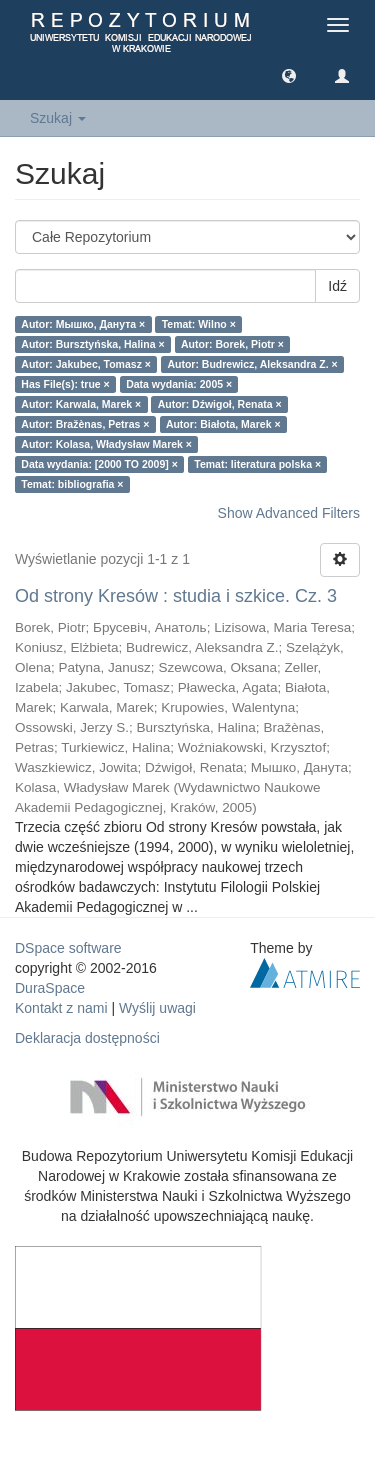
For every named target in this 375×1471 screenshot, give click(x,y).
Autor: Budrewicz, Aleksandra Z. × (252, 364)
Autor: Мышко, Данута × (83, 324)
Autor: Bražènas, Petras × (85, 424)
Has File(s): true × (65, 384)
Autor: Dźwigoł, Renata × (220, 404)
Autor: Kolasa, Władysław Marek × (106, 444)
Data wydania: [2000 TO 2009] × (99, 464)
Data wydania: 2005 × (179, 384)
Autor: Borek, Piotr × (232, 344)
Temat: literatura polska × (257, 464)
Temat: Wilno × (199, 324)
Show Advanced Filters (289, 513)
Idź (337, 286)
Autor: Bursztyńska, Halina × (92, 344)
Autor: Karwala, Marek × (81, 404)
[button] (289, 75)
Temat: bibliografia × (72, 484)
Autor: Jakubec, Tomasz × (86, 364)
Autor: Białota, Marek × (223, 424)
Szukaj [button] (58, 118)
